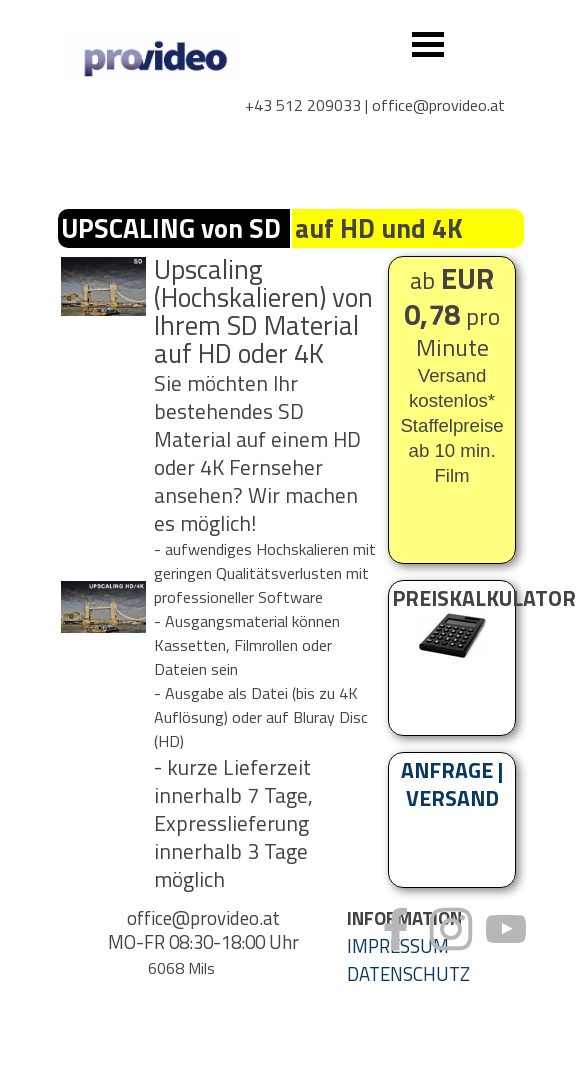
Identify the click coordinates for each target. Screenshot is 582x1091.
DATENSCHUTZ (408, 974)
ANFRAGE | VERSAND (452, 784)
